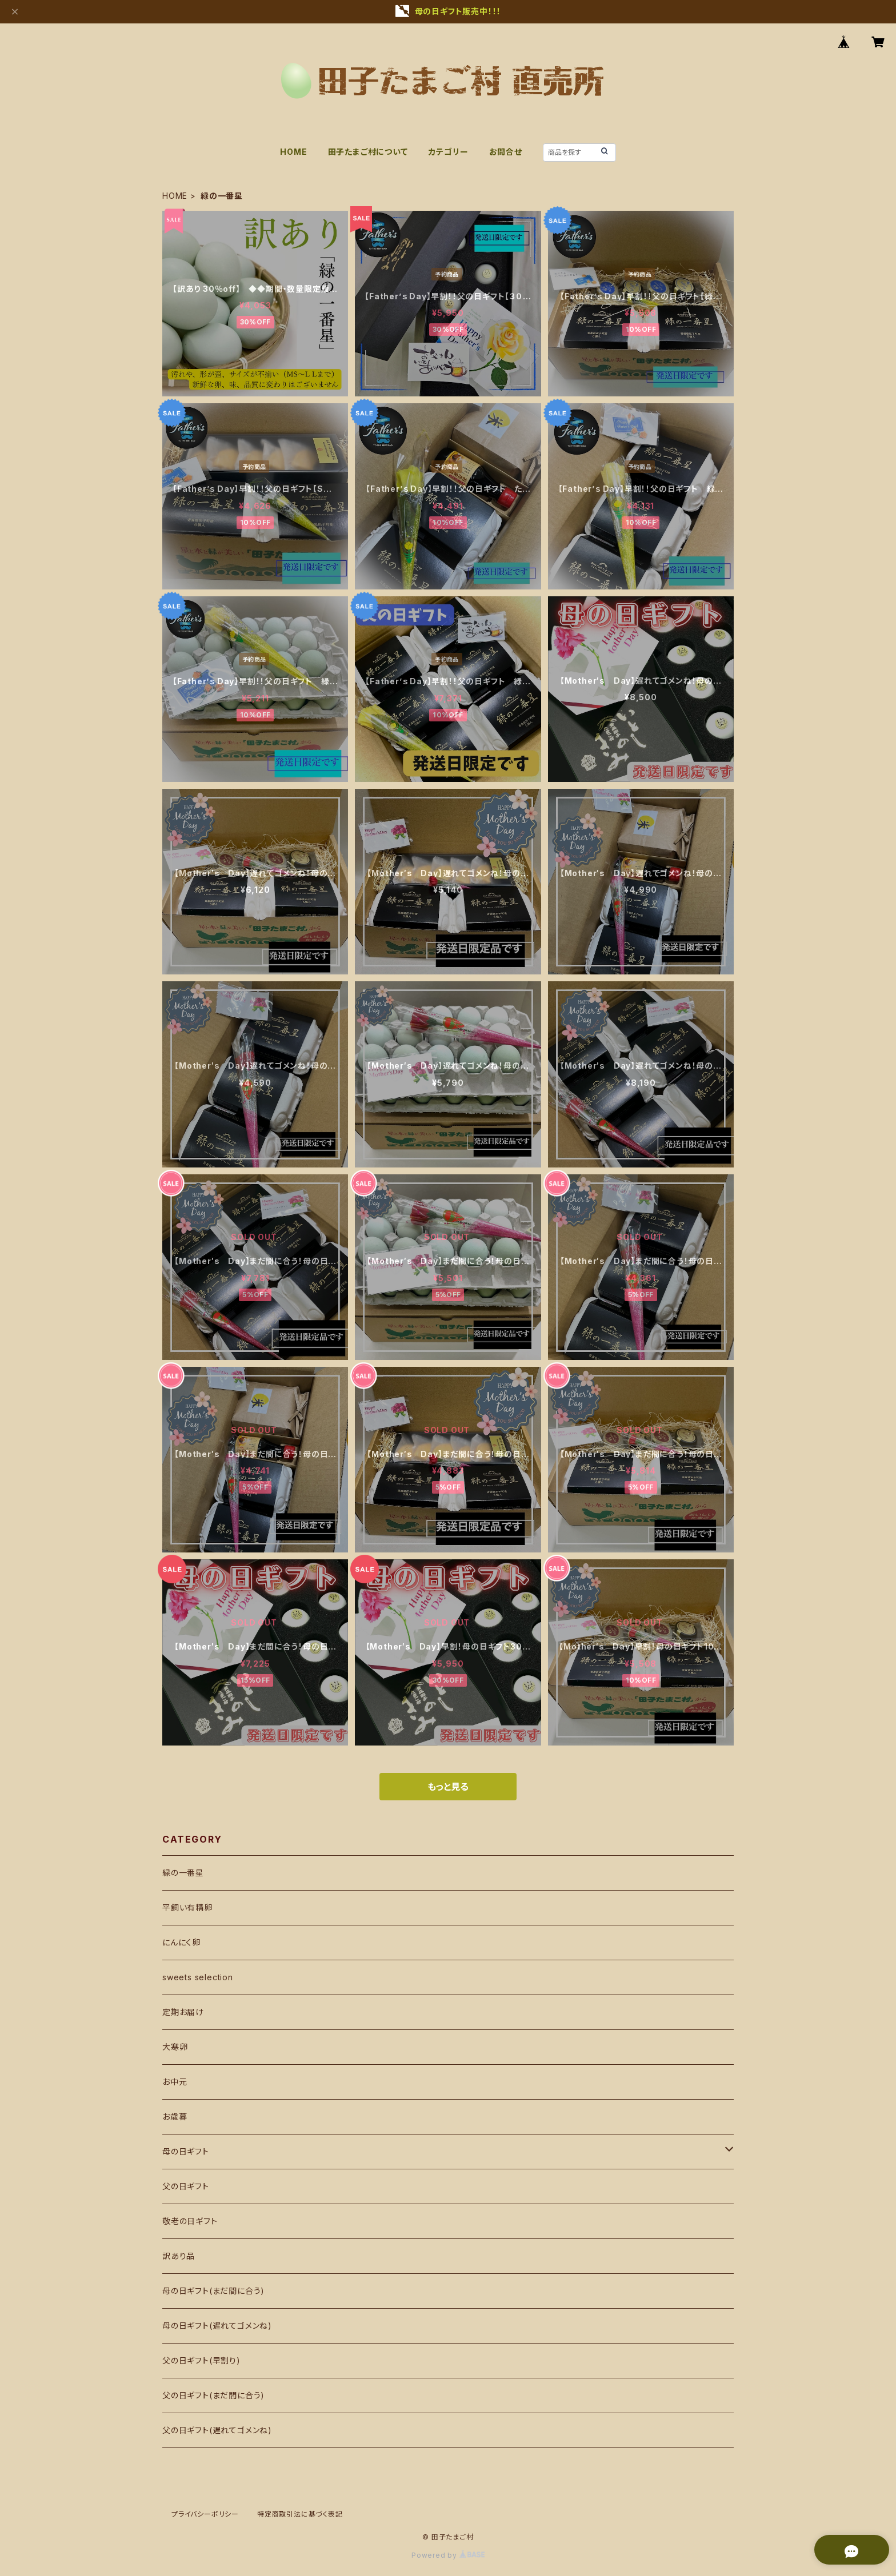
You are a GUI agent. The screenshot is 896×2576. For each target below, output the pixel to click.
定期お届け (183, 2012)
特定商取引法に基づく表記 (300, 2514)
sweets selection (197, 1977)
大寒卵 (174, 2047)
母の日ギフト (185, 2151)
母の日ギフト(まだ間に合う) (213, 2291)
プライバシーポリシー (205, 2514)
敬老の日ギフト (190, 2221)
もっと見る (448, 1786)
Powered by (448, 2555)
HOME (293, 152)
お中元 (174, 2082)
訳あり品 (178, 2256)
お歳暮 (174, 2116)
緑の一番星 (183, 1872)
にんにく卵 (181, 1942)
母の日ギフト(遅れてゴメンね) (217, 2325)
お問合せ (505, 152)
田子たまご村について (368, 152)
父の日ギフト (185, 2186)
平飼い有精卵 (187, 1907)
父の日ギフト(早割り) (201, 2360)
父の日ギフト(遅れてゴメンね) (217, 2430)
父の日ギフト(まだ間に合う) (213, 2395)
